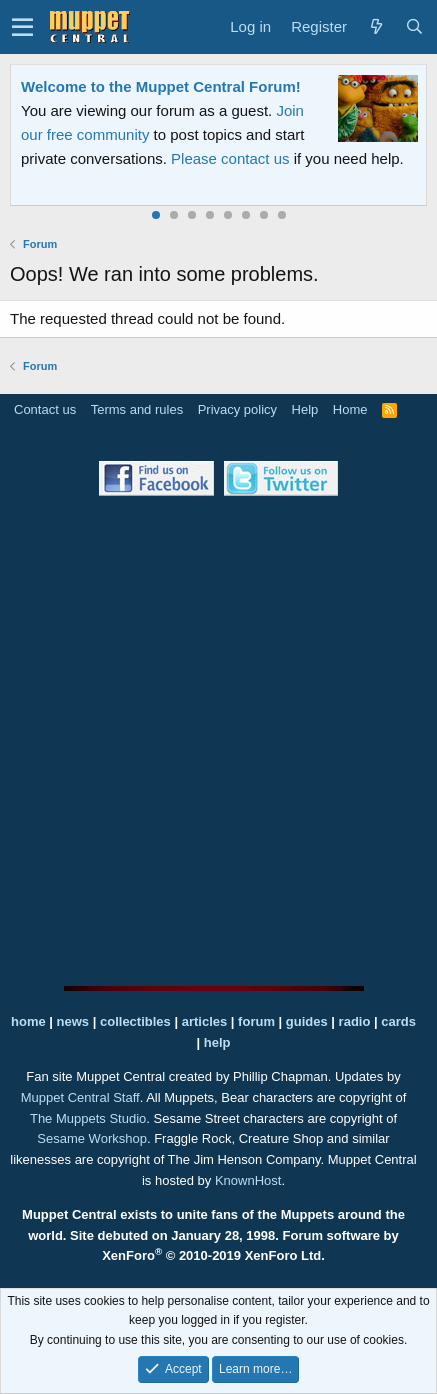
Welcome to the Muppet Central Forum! (161, 86)
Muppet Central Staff (80, 1097)
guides (307, 1021)
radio (355, 1021)
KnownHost (248, 1180)
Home (350, 409)
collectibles (135, 1021)
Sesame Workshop (92, 1138)
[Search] (414, 27)
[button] (22, 27)
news (73, 1021)
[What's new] (376, 27)
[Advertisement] (218, 740)
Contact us (45, 409)
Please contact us (230, 158)
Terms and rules (137, 409)
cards (398, 1021)
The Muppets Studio (88, 1118)
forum (256, 1021)
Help (305, 409)
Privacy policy (237, 409)
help (217, 1042)
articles (206, 1021)
